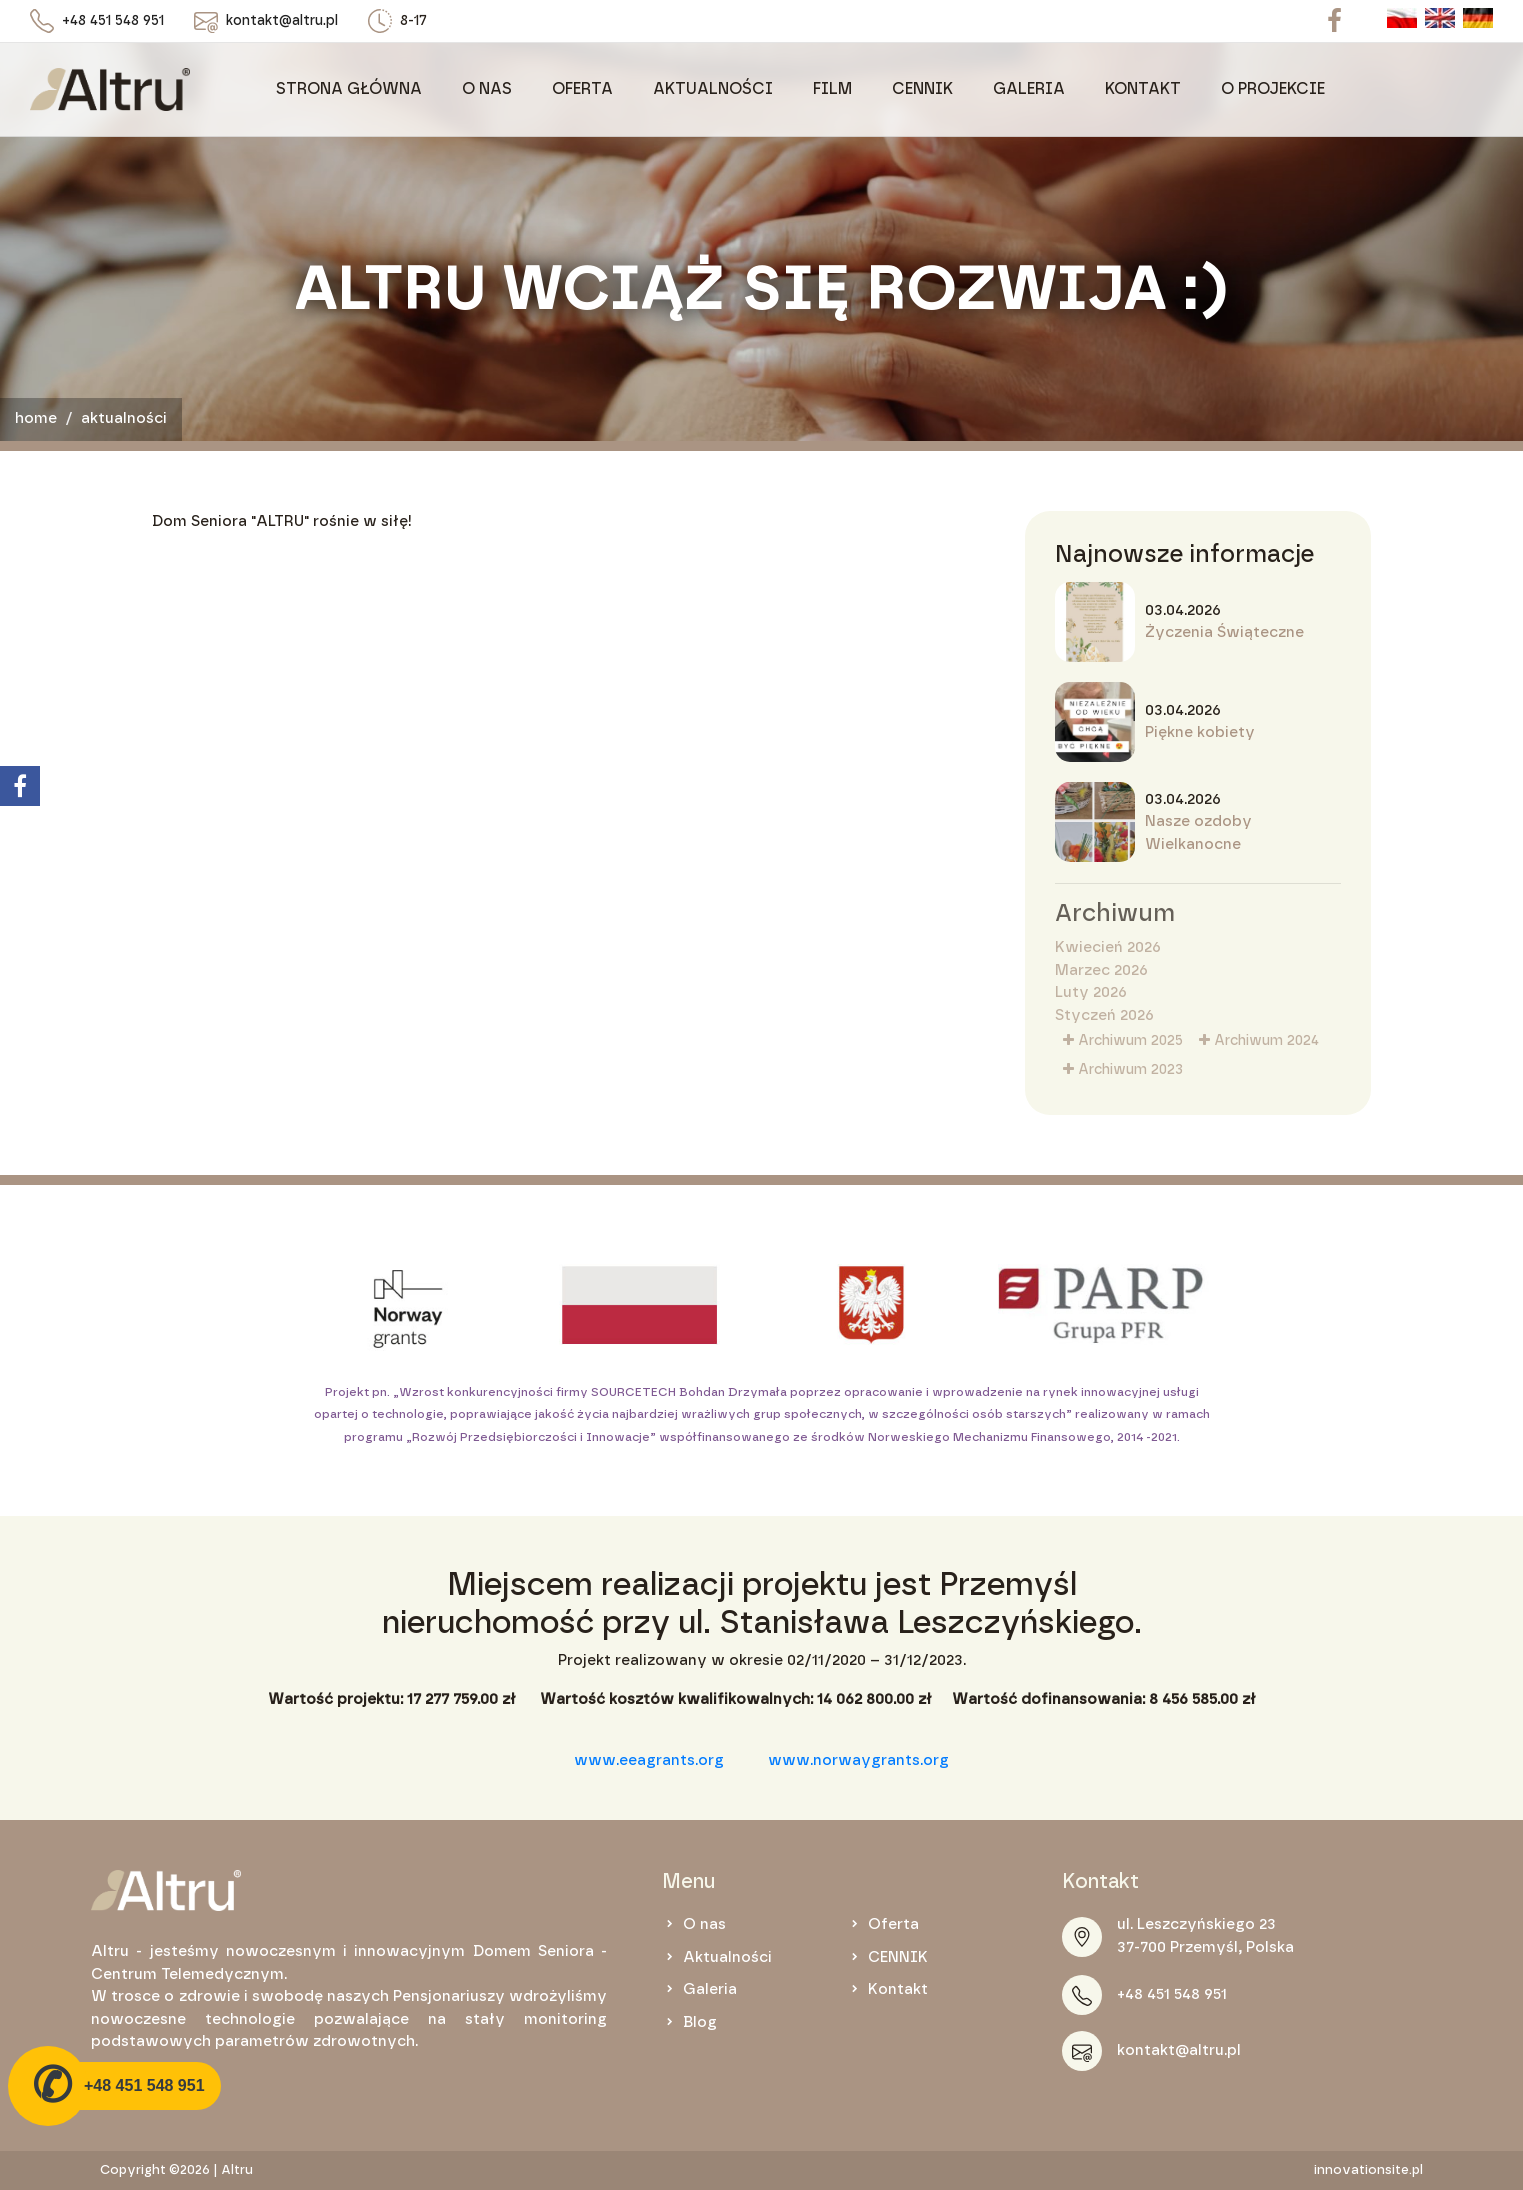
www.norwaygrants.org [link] (858, 1760)
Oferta (582, 89)
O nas (487, 89)
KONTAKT (1143, 89)
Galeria (1029, 89)
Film (832, 89)
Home (36, 418)
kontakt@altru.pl (282, 21)
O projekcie (1273, 89)
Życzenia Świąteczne (1224, 632)
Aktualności (713, 89)
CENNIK (922, 89)
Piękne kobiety (1200, 732)
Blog (700, 2022)
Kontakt (898, 1989)
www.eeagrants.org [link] (649, 1760)
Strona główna (349, 89)
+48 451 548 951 (113, 21)
